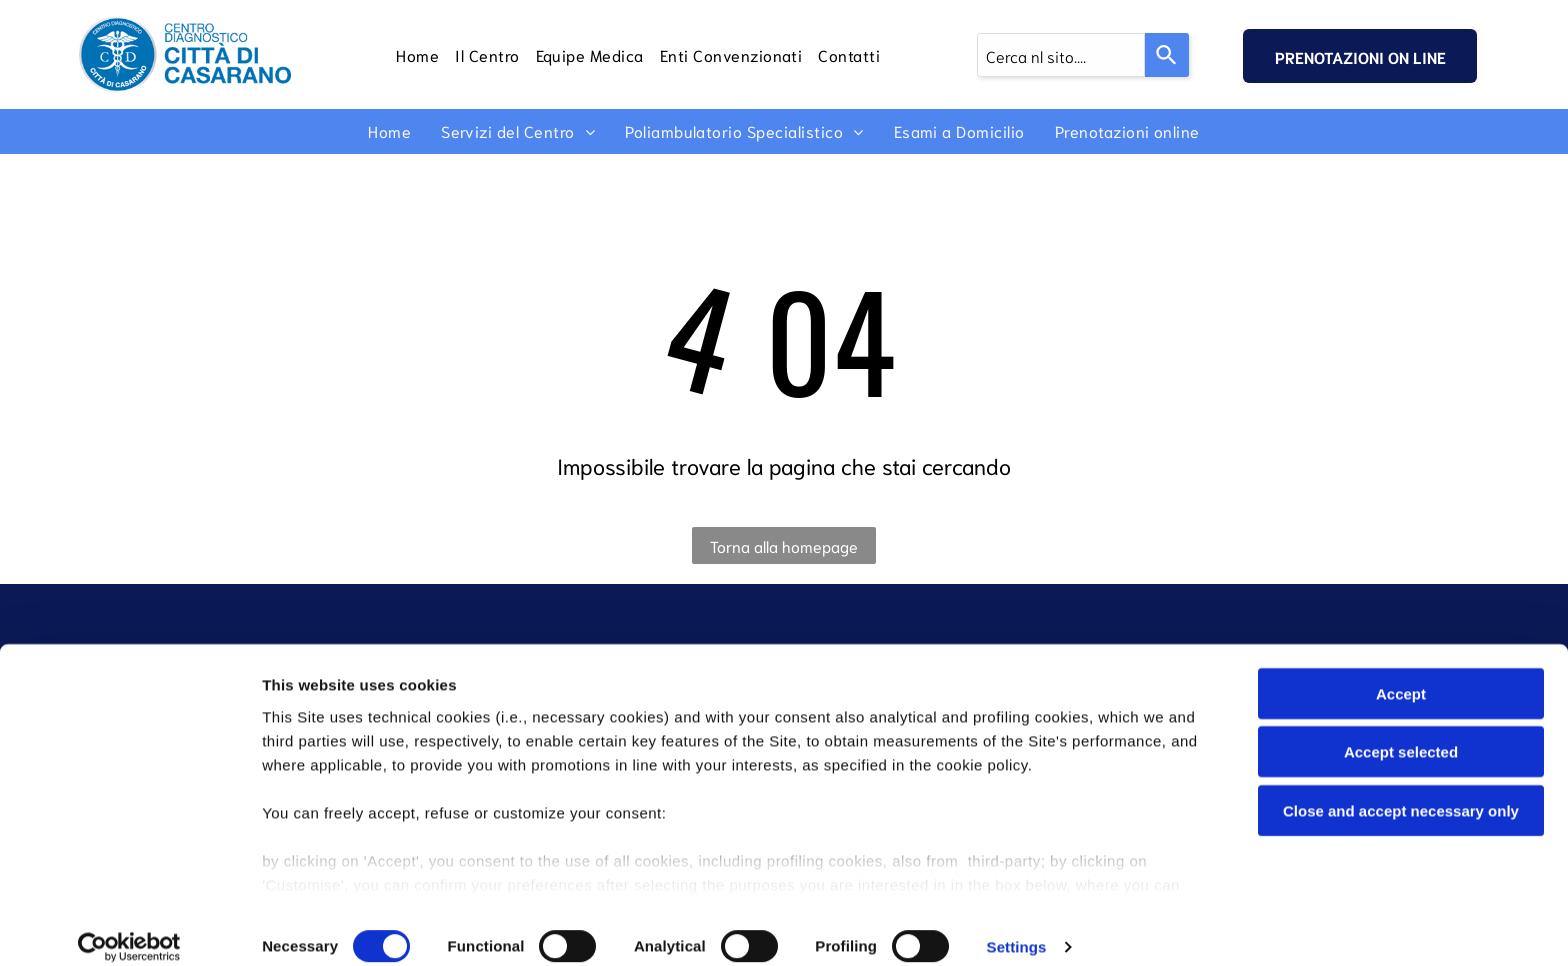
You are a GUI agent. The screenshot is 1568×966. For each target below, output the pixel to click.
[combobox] (1061, 55)
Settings (1017, 926)
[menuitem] (417, 54)
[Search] (1167, 55)
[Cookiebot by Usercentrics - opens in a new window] (129, 927)
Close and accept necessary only (1401, 790)
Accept (1401, 673)
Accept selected (1401, 731)
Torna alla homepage (784, 545)
